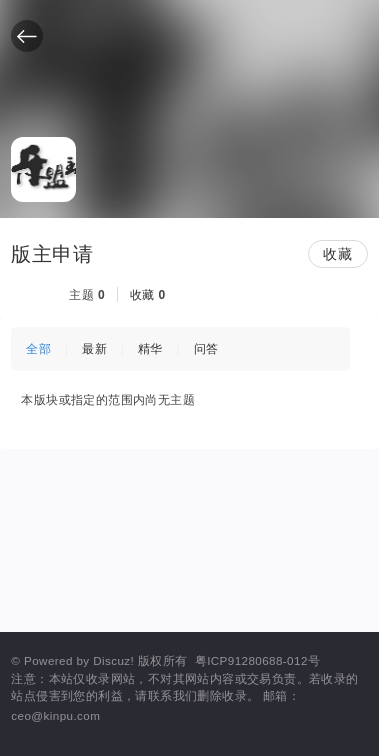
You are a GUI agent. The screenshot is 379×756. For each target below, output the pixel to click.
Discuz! (113, 660)
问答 (206, 349)
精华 (150, 349)
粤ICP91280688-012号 (257, 660)
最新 (94, 349)
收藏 (337, 254)
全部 (38, 349)
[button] (27, 36)
